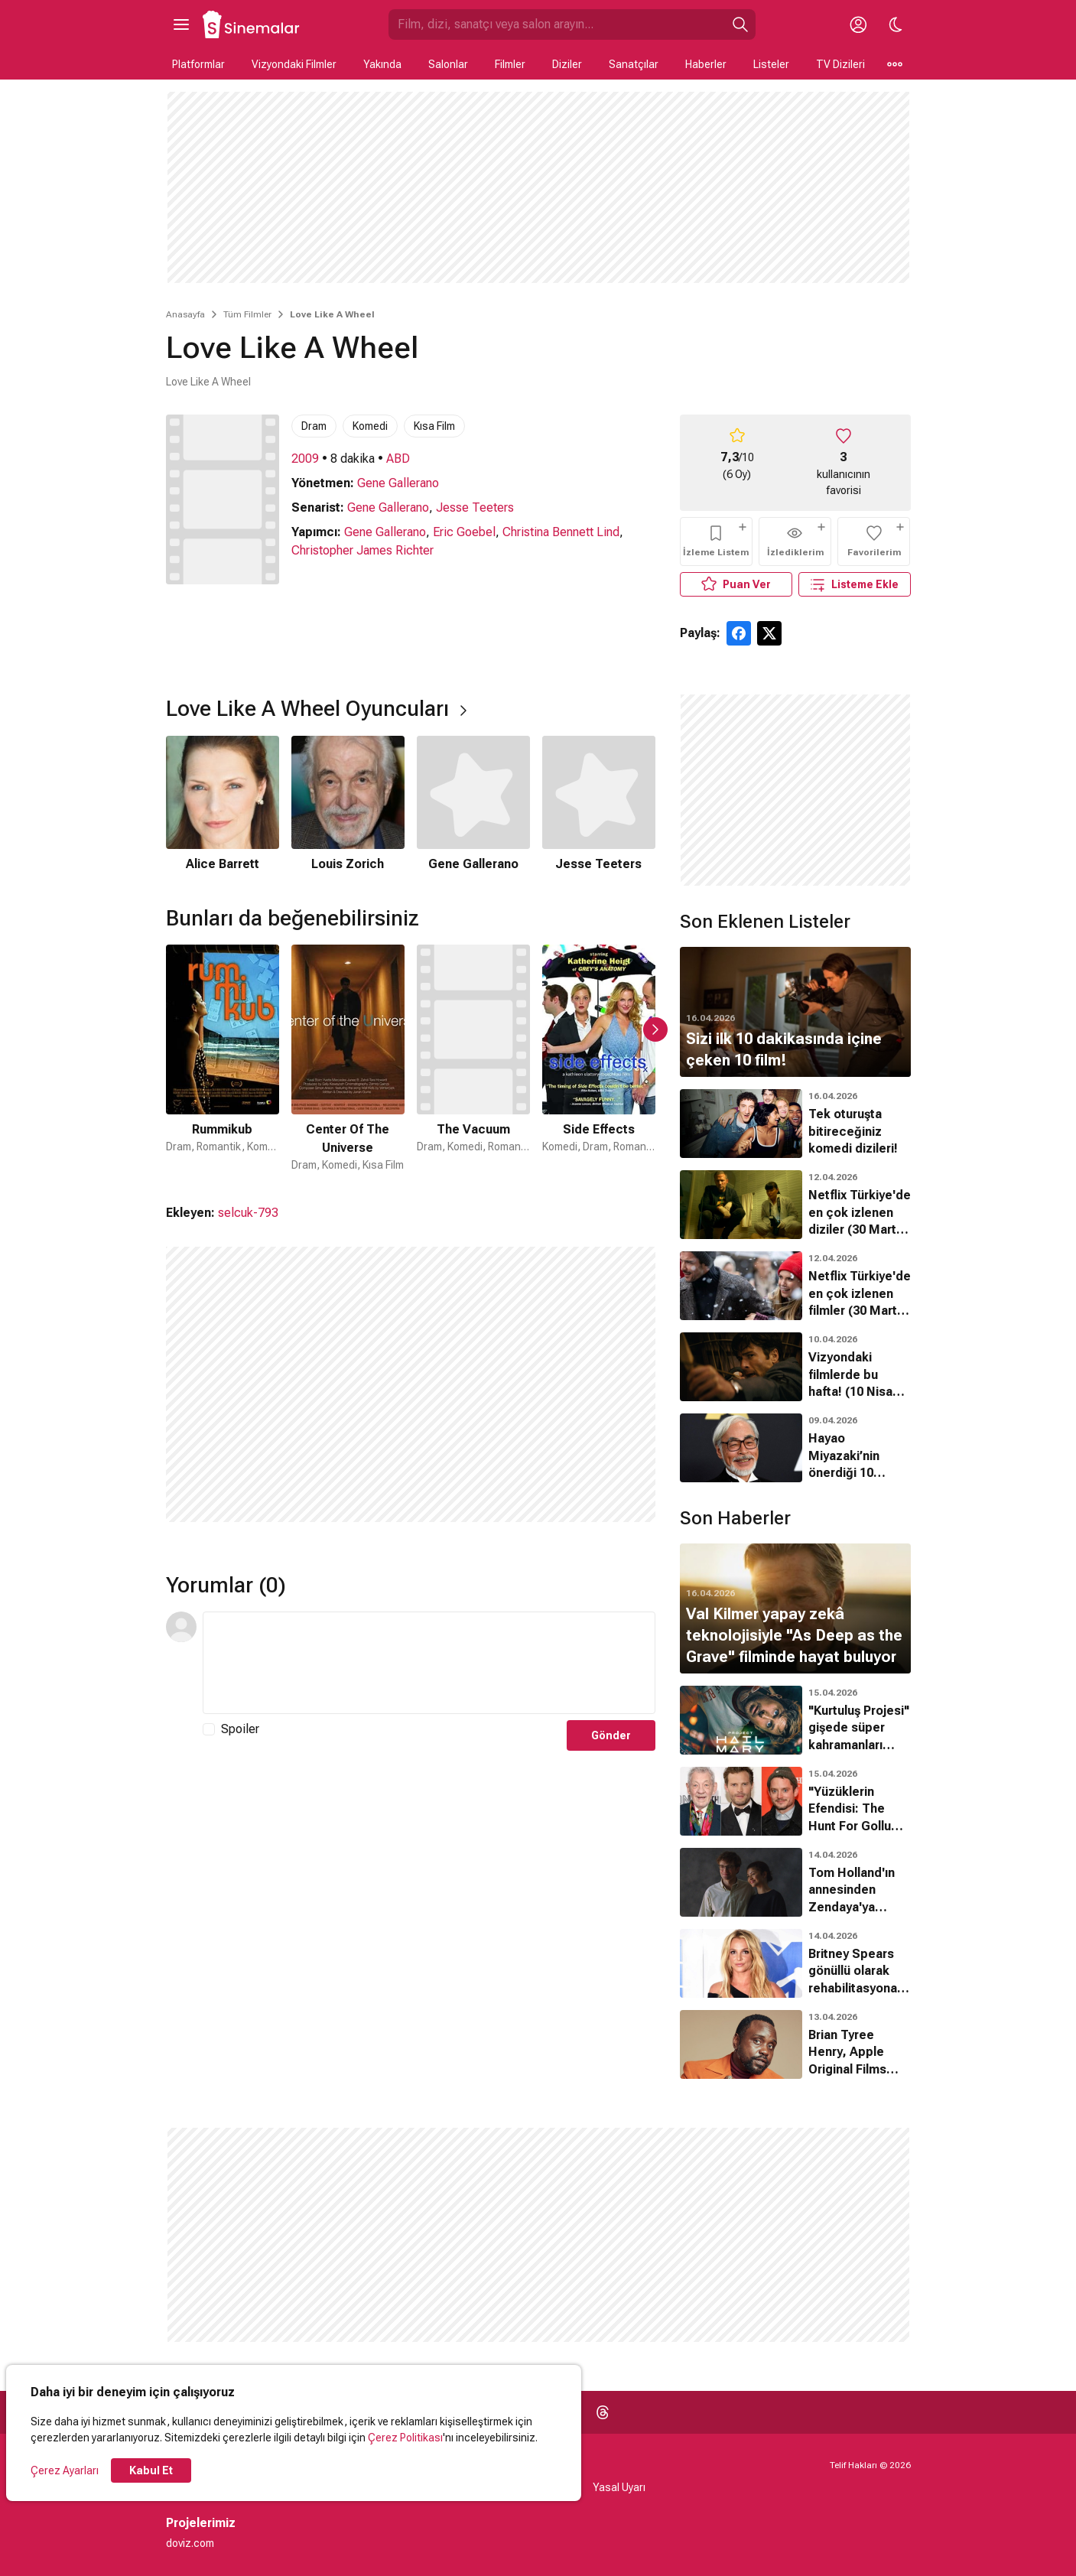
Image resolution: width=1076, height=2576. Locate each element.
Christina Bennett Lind (560, 532)
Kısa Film (434, 426)
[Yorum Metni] (429, 1663)
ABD (398, 458)
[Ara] (740, 24)
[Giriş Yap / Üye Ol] (859, 24)
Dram (314, 426)
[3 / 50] (473, 1059)
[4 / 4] (598, 804)
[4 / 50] (598, 1059)
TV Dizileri (840, 64)
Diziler (567, 64)
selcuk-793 (248, 1212)
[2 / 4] (348, 804)
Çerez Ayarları (65, 2470)
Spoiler (240, 1729)
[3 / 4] (473, 804)
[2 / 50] (348, 1059)
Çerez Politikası (405, 2437)
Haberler (706, 64)
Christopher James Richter (362, 550)
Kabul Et (151, 2470)
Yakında (382, 64)
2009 (305, 458)
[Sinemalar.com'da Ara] (556, 24)
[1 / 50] (222, 1059)
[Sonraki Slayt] (655, 1029)
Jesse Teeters (475, 507)
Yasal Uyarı (619, 2487)
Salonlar (448, 64)
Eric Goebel (464, 532)
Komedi (370, 426)
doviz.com (190, 2543)
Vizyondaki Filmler (294, 64)
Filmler (510, 64)
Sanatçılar (633, 64)
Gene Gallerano (398, 483)
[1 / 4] (222, 804)
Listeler (771, 64)
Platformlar (198, 64)
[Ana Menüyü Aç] (181, 24)
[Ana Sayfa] (252, 24)
